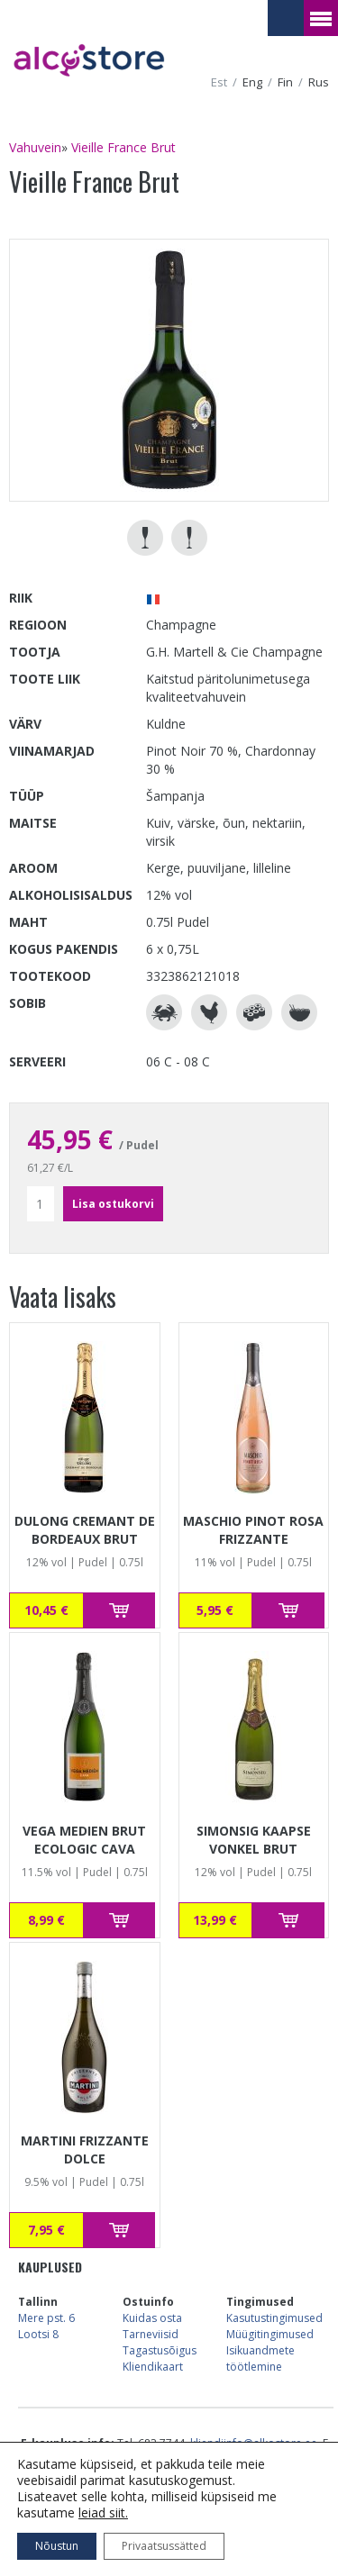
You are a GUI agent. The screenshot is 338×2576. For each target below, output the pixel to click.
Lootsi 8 (38, 2334)
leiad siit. (103, 2512)
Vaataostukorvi (286, 18)
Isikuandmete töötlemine (260, 2358)
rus (318, 82)
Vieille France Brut (123, 147)
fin (285, 82)
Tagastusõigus (159, 2350)
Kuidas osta (152, 2318)
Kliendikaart (153, 2366)
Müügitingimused (270, 2334)
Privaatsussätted (164, 2545)
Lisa (119, 1610)
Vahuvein (35, 147)
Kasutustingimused (274, 2318)
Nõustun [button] (56, 2545)
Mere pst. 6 (46, 2318)
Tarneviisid (150, 2334)
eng (252, 82)
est (219, 82)
